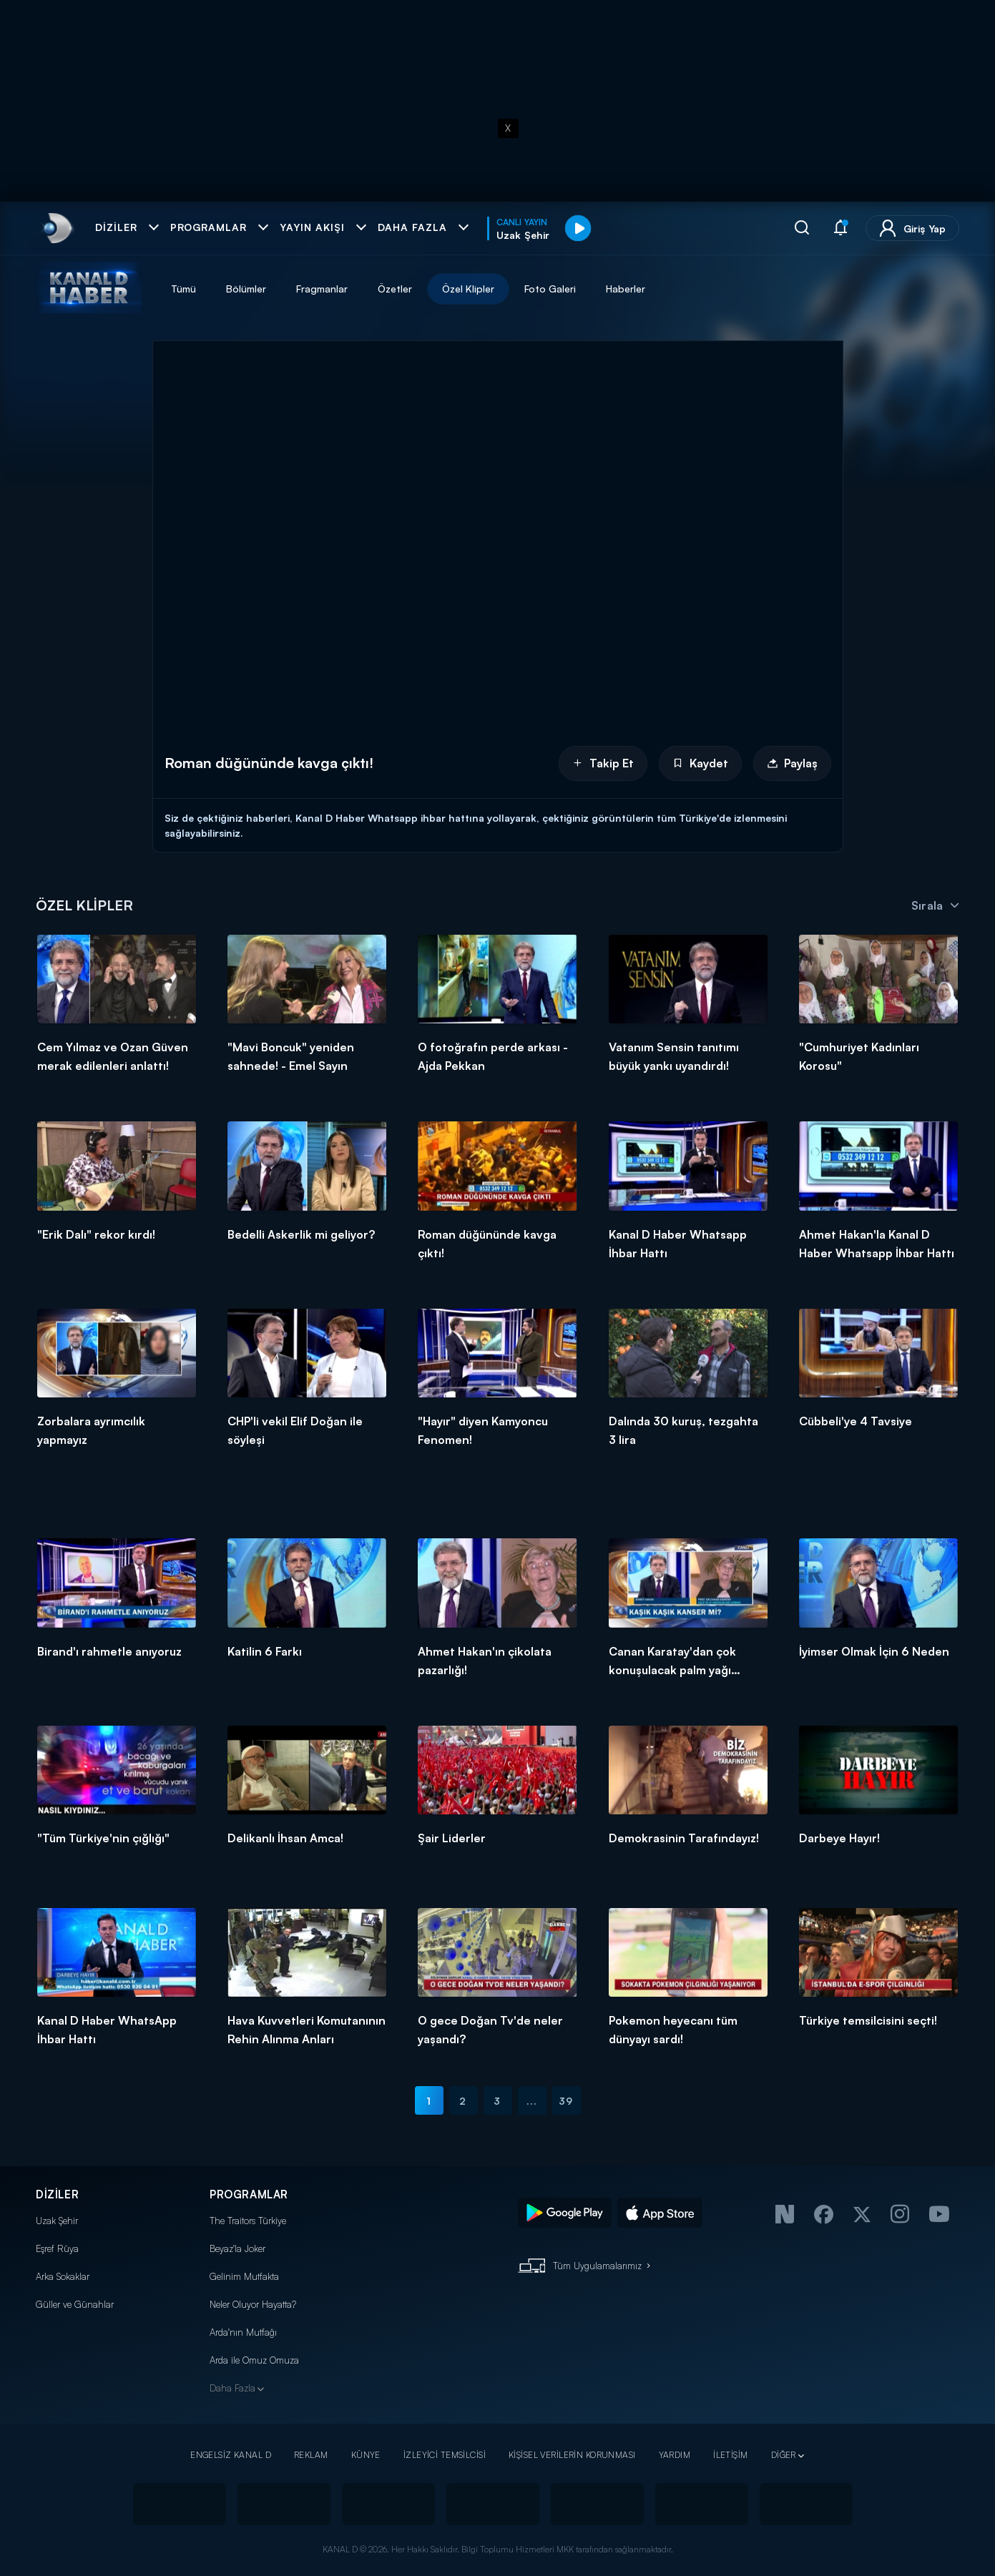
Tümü (183, 288)
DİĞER (783, 2454)
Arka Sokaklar (62, 2276)
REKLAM (311, 2454)
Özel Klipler (468, 288)
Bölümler (246, 288)
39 (566, 2101)
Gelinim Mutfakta (244, 2276)
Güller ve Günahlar (75, 2304)
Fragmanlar (322, 288)
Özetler (395, 288)
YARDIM (675, 2454)
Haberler (625, 288)
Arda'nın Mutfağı (243, 2332)
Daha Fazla (232, 2388)
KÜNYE (366, 2454)
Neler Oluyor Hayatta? (253, 2304)
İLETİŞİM (730, 2454)
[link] (56, 228)
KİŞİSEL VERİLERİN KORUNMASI (572, 2454)
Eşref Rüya (57, 2248)
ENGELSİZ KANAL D (230, 2454)
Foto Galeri (550, 288)
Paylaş (792, 763)
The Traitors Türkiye (248, 2220)
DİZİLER (57, 2194)
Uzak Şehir (57, 2220)
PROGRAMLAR (249, 2194)
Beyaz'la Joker (237, 2248)
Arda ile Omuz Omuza (254, 2360)
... (531, 2101)
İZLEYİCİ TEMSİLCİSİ (444, 2454)
